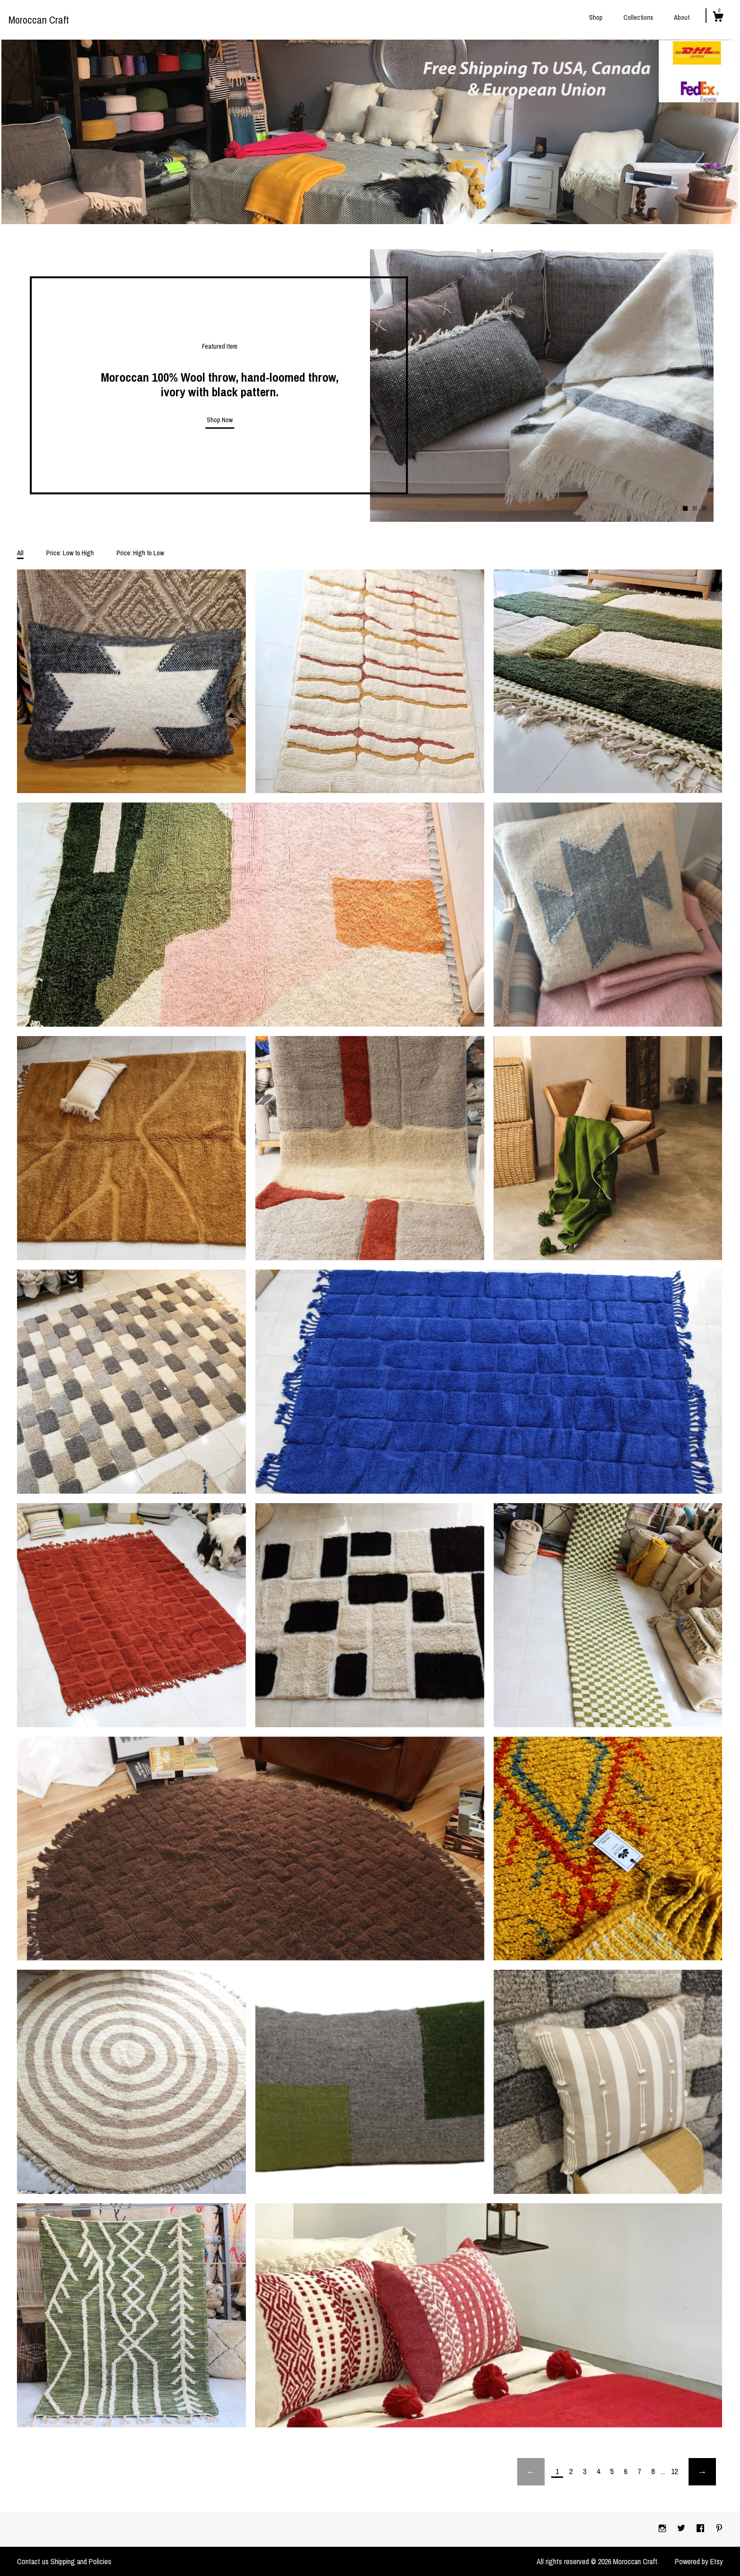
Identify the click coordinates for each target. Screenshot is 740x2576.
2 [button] (694, 508)
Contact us (33, 2561)
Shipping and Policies (80, 2561)
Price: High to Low (140, 553)
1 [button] (685, 508)
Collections (638, 17)
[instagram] (663, 2529)
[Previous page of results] (531, 2471)
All (20, 553)
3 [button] (704, 508)
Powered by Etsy (699, 2561)
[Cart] (718, 18)
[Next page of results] (702, 2471)
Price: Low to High (70, 553)
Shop (596, 17)
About (682, 17)
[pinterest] (719, 2529)
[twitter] (682, 2529)
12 (674, 2471)
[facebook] (701, 2529)
